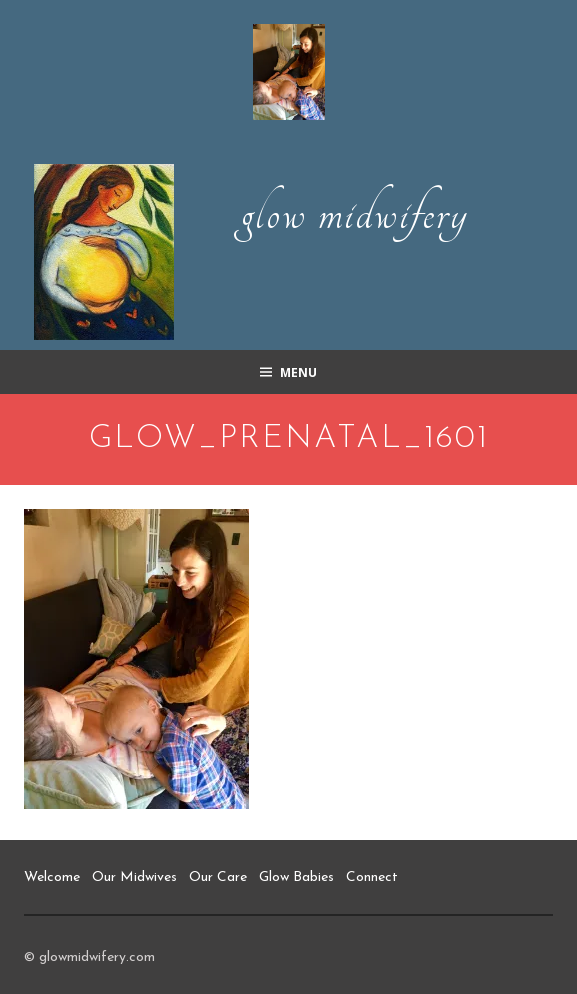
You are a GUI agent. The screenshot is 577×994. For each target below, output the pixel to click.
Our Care (218, 877)
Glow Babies (296, 877)
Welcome (52, 877)
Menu (298, 372)
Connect (372, 877)
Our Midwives (134, 877)
